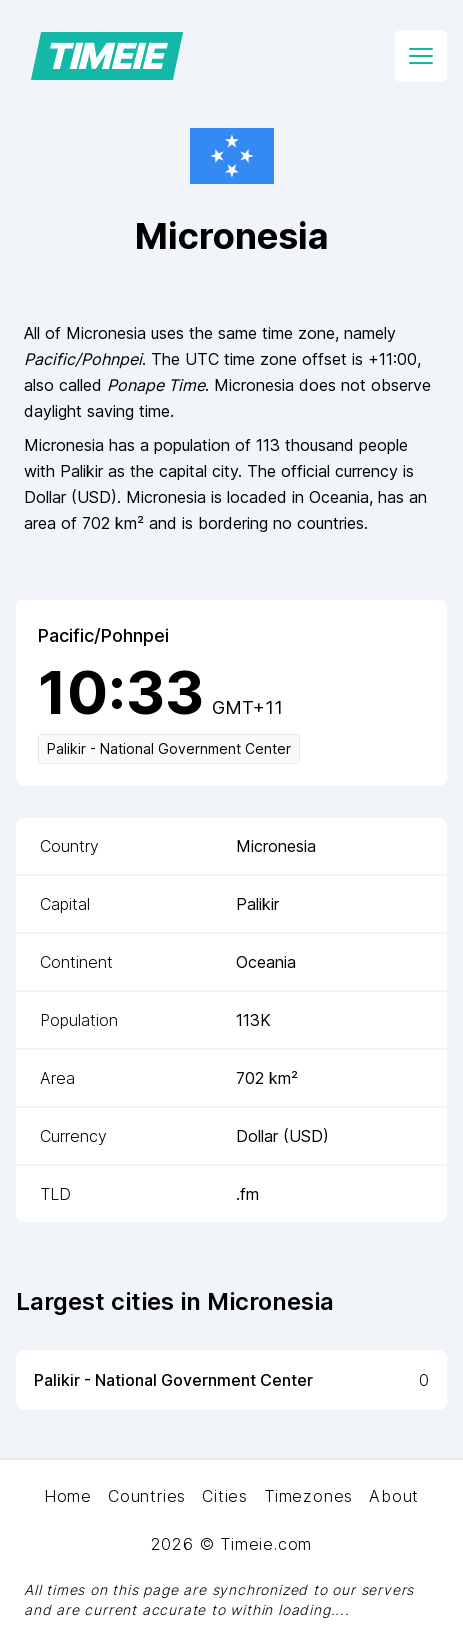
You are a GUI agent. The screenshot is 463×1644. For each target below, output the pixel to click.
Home (68, 1496)
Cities (225, 1496)
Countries (147, 1496)
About (394, 1496)
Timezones (308, 1496)
